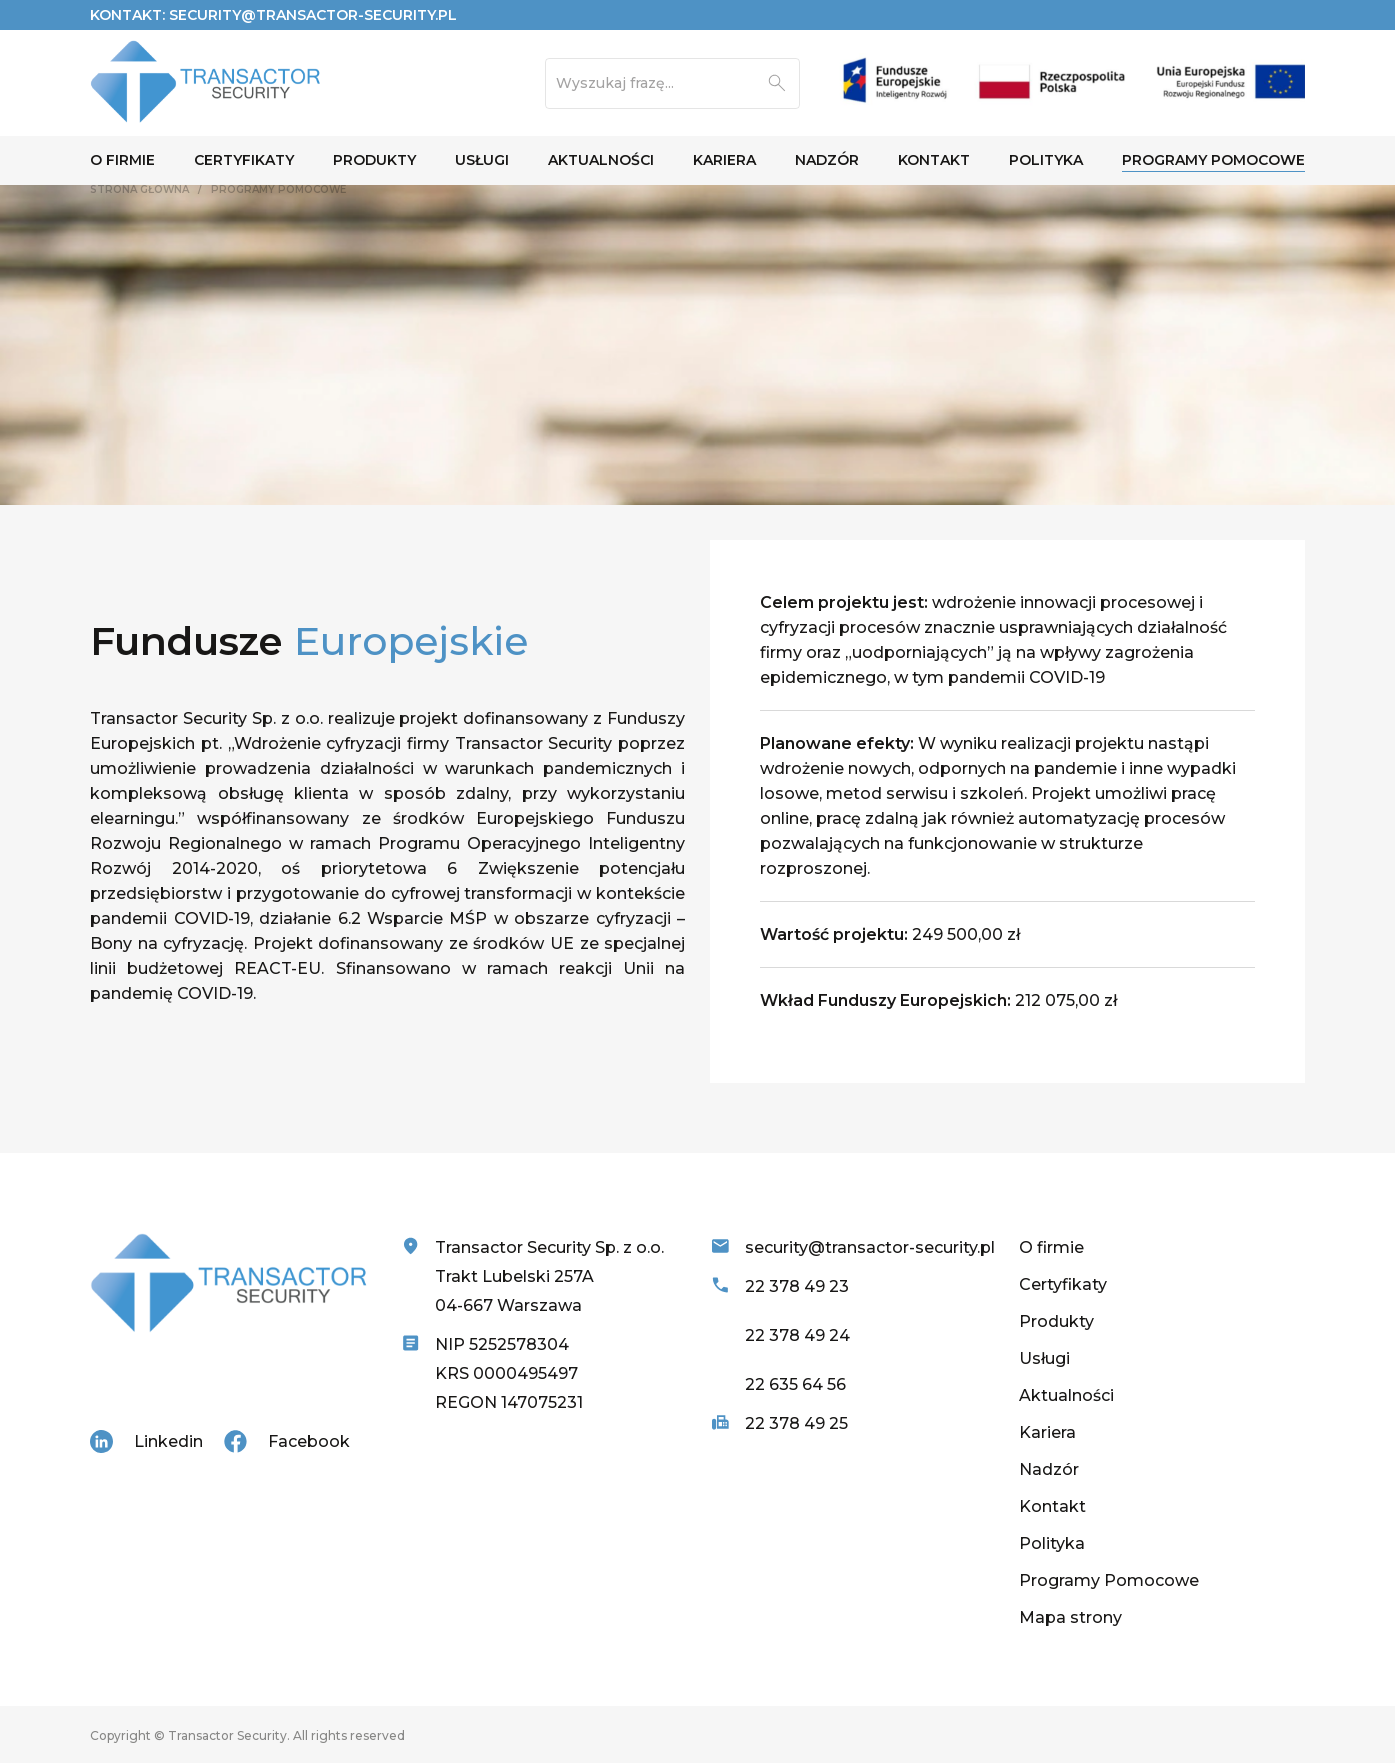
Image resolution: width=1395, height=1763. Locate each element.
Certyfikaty (1063, 1284)
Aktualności (1066, 1395)
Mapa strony (1070, 1617)
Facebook (309, 1441)
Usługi (1044, 1358)
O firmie (1051, 1247)
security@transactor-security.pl (313, 15)
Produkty (1056, 1321)
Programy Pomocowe (1109, 1580)
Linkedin (168, 1441)
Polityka (1052, 1543)
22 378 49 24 (797, 1335)
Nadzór (1049, 1469)
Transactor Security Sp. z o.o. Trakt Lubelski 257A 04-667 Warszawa (549, 1276)
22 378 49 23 (797, 1286)
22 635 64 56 (795, 1384)
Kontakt (1052, 1506)
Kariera (1047, 1432)
